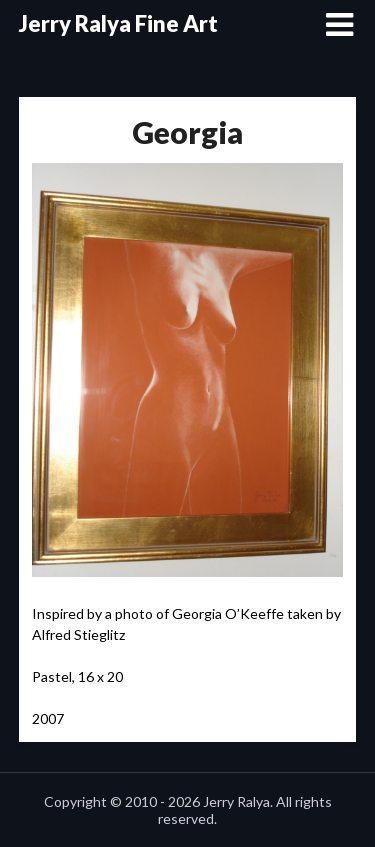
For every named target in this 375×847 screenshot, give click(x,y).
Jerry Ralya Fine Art (118, 23)
